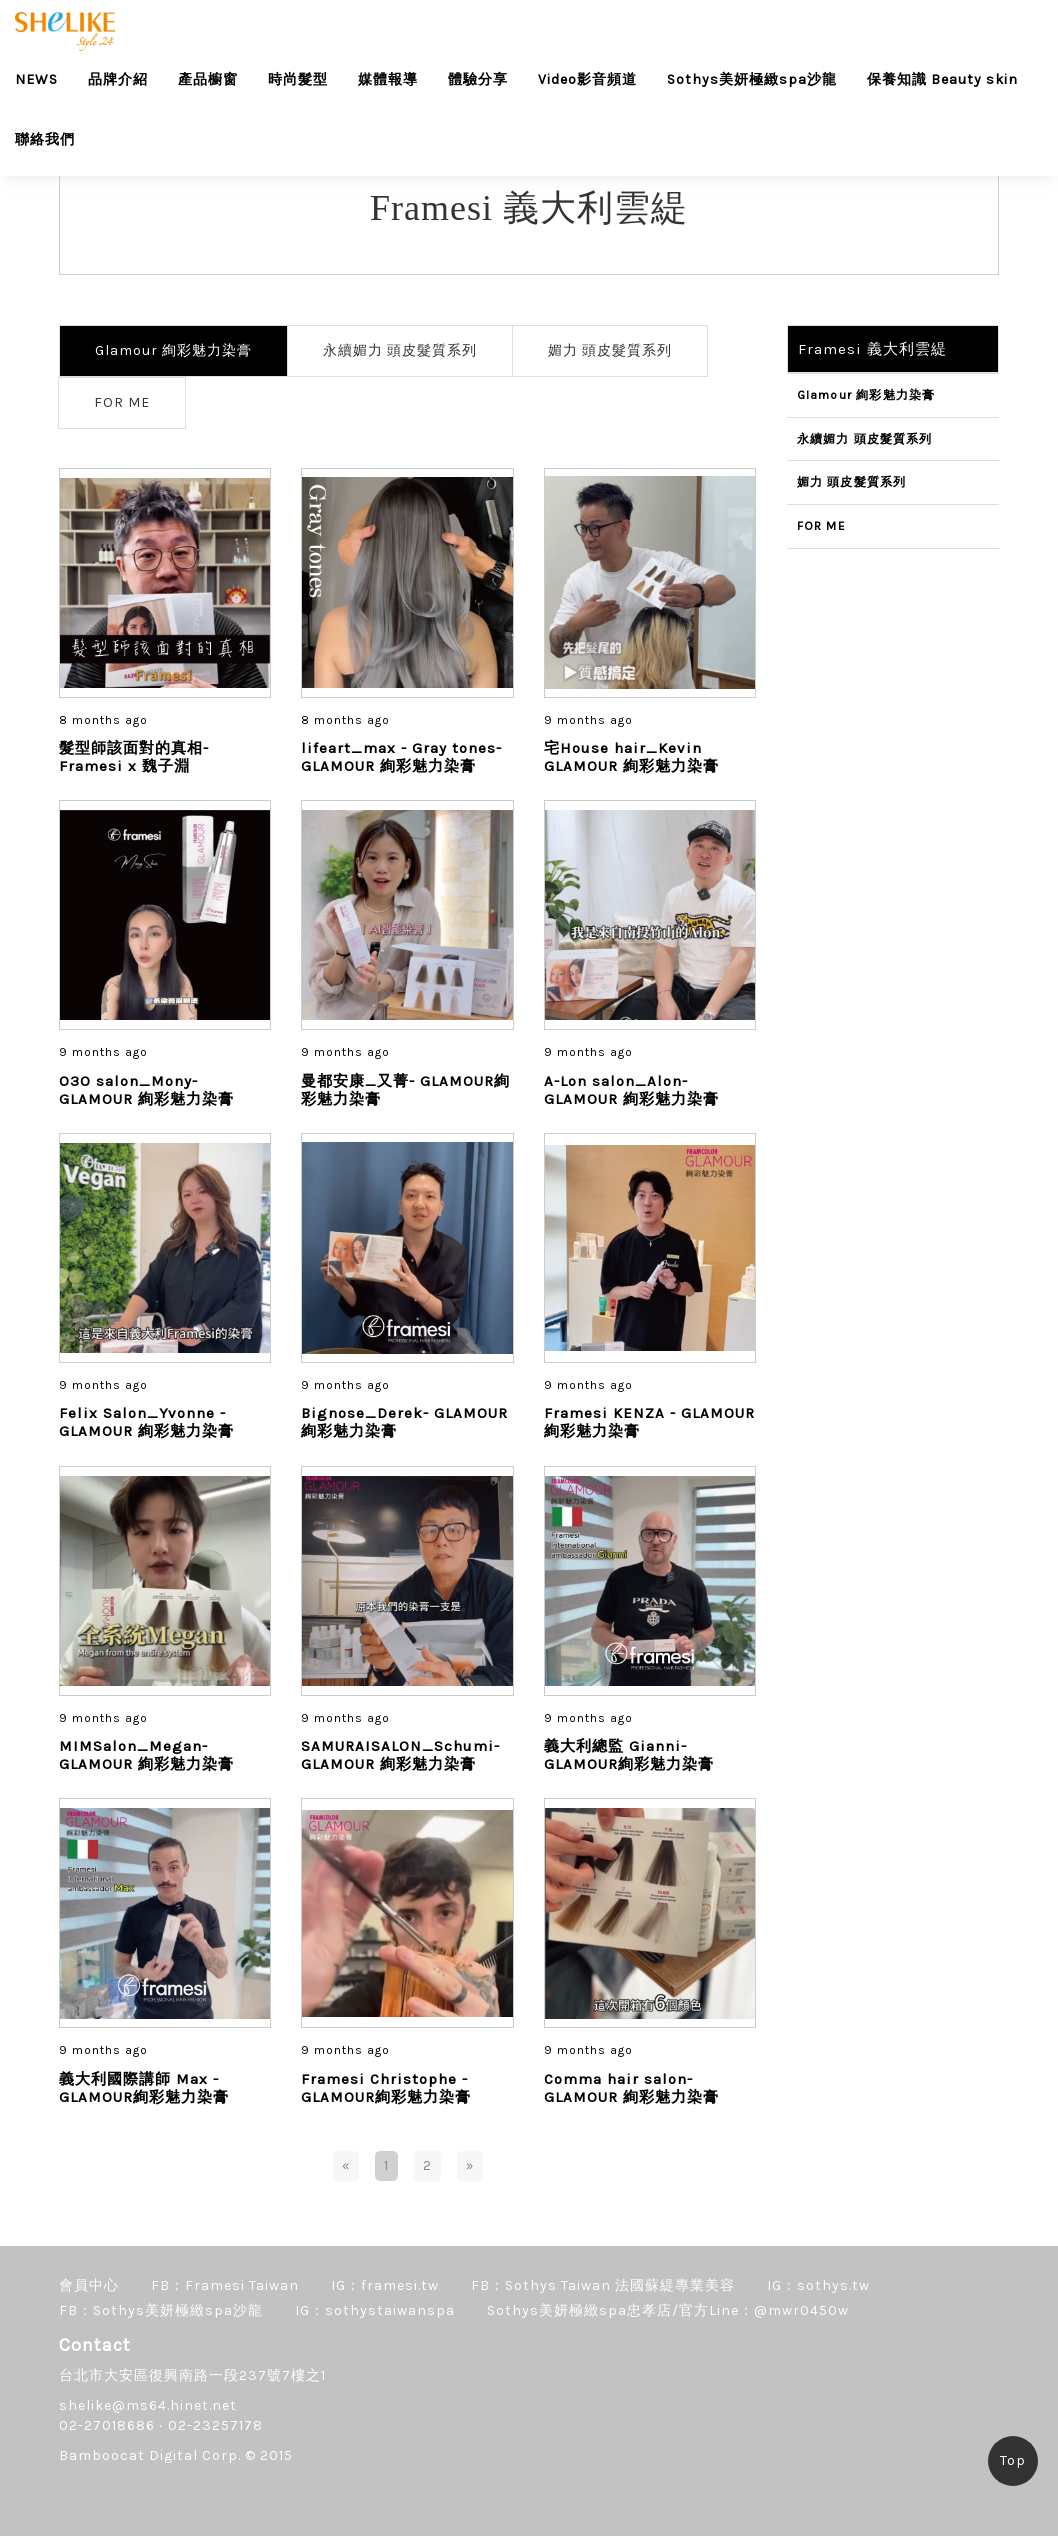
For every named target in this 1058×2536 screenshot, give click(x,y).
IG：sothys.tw (818, 2285)
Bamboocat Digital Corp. (150, 2455)
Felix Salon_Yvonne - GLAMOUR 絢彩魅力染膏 (146, 1422)
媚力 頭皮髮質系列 (610, 350)
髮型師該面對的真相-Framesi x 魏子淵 (134, 757)
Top (1013, 2460)
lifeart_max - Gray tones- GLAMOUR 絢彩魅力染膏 (401, 757)
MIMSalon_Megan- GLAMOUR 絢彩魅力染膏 (146, 1755)
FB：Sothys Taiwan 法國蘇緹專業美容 (603, 2285)
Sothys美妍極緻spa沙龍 (752, 79)
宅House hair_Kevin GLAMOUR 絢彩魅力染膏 (631, 757)
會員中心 (89, 2285)
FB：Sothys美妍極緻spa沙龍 (161, 2310)
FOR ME (122, 402)
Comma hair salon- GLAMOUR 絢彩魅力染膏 (631, 2088)
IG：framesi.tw (385, 2285)
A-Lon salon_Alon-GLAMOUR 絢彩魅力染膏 (631, 1090)
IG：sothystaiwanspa (375, 2310)
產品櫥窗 (208, 79)
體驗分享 (478, 79)
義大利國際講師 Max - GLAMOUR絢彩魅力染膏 (144, 2088)
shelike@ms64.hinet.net (148, 2405)
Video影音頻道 (587, 79)
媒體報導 (388, 79)
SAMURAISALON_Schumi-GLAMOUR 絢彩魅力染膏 (400, 1755)
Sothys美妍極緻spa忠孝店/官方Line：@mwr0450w (668, 2310)
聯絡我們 (45, 139)
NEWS (36, 79)
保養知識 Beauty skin (942, 79)
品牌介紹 (118, 79)
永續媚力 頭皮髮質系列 (400, 350)
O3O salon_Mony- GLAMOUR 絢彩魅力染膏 (146, 1090)
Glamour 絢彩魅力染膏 (173, 350)
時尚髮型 (298, 79)
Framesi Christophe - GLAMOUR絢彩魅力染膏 (386, 2088)
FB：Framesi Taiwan (225, 2285)
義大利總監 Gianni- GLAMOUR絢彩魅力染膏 (629, 1755)
